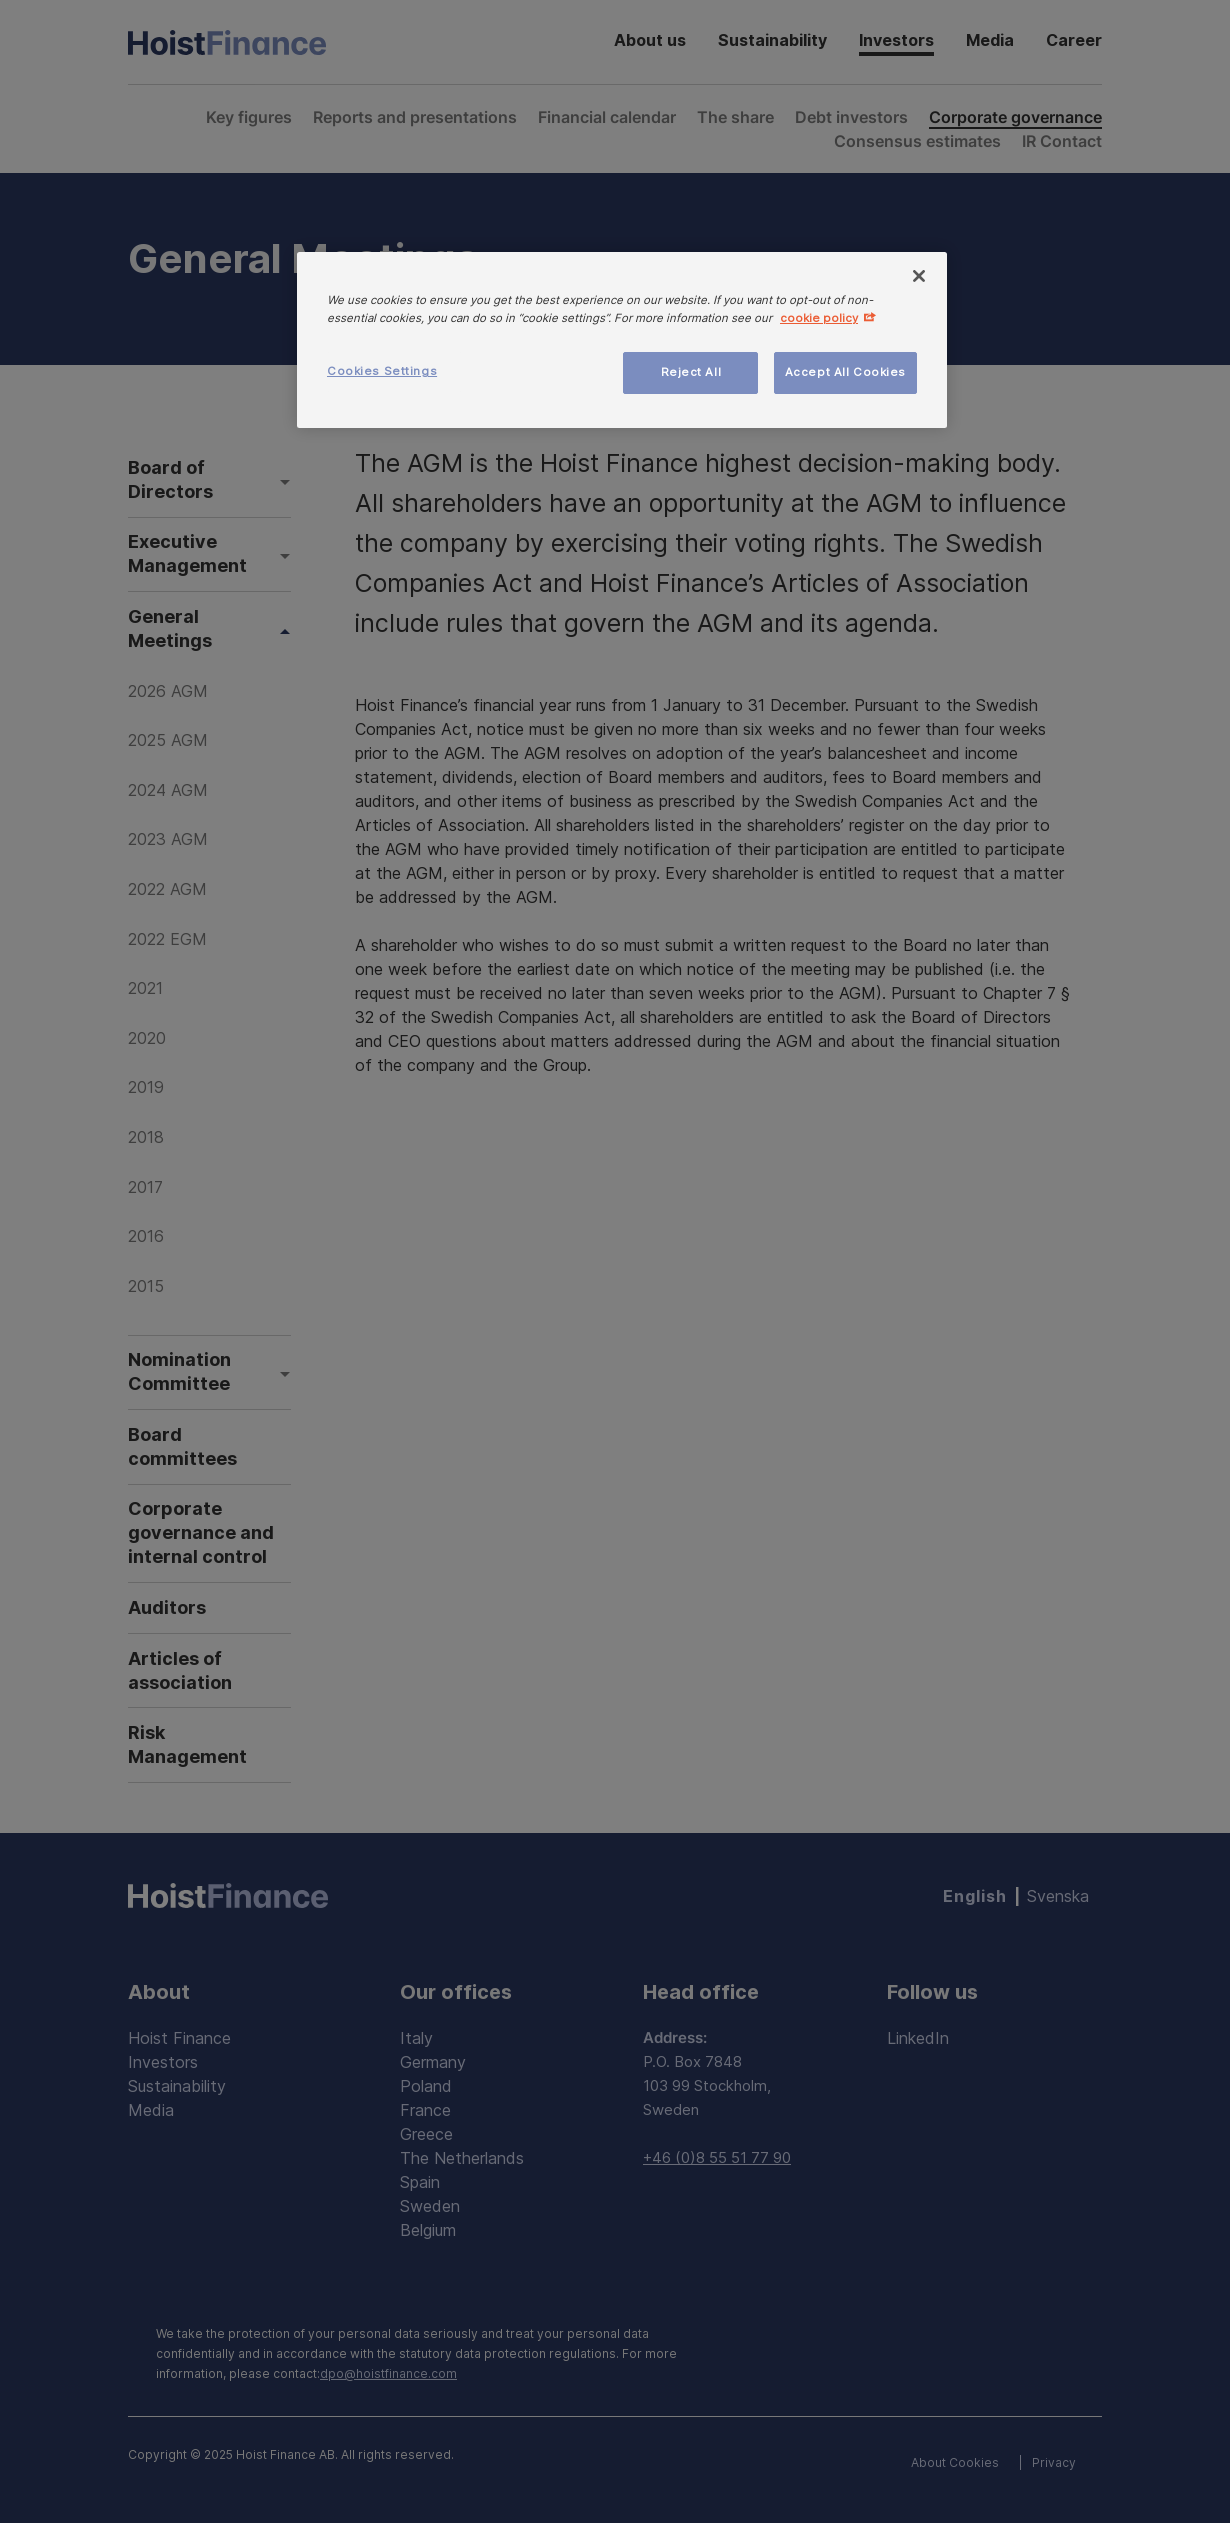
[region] (622, 340)
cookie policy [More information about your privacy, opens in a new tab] (819, 318)
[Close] (919, 276)
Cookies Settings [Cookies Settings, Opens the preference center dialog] (382, 371)
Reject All (691, 372)
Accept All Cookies (845, 372)
